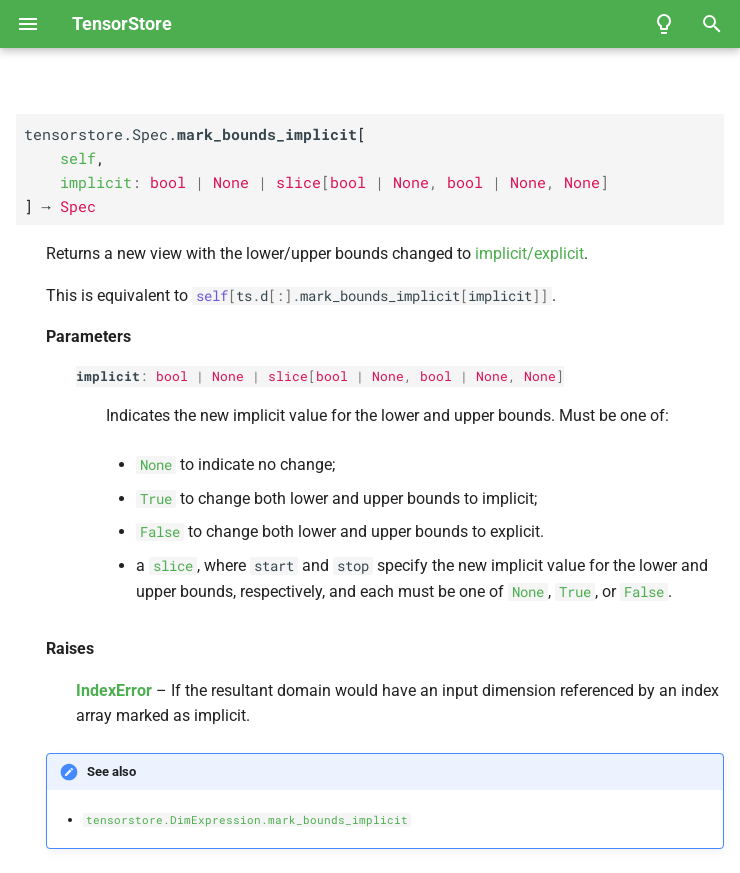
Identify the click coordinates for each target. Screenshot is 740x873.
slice (288, 376)
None (228, 376)
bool (172, 376)
